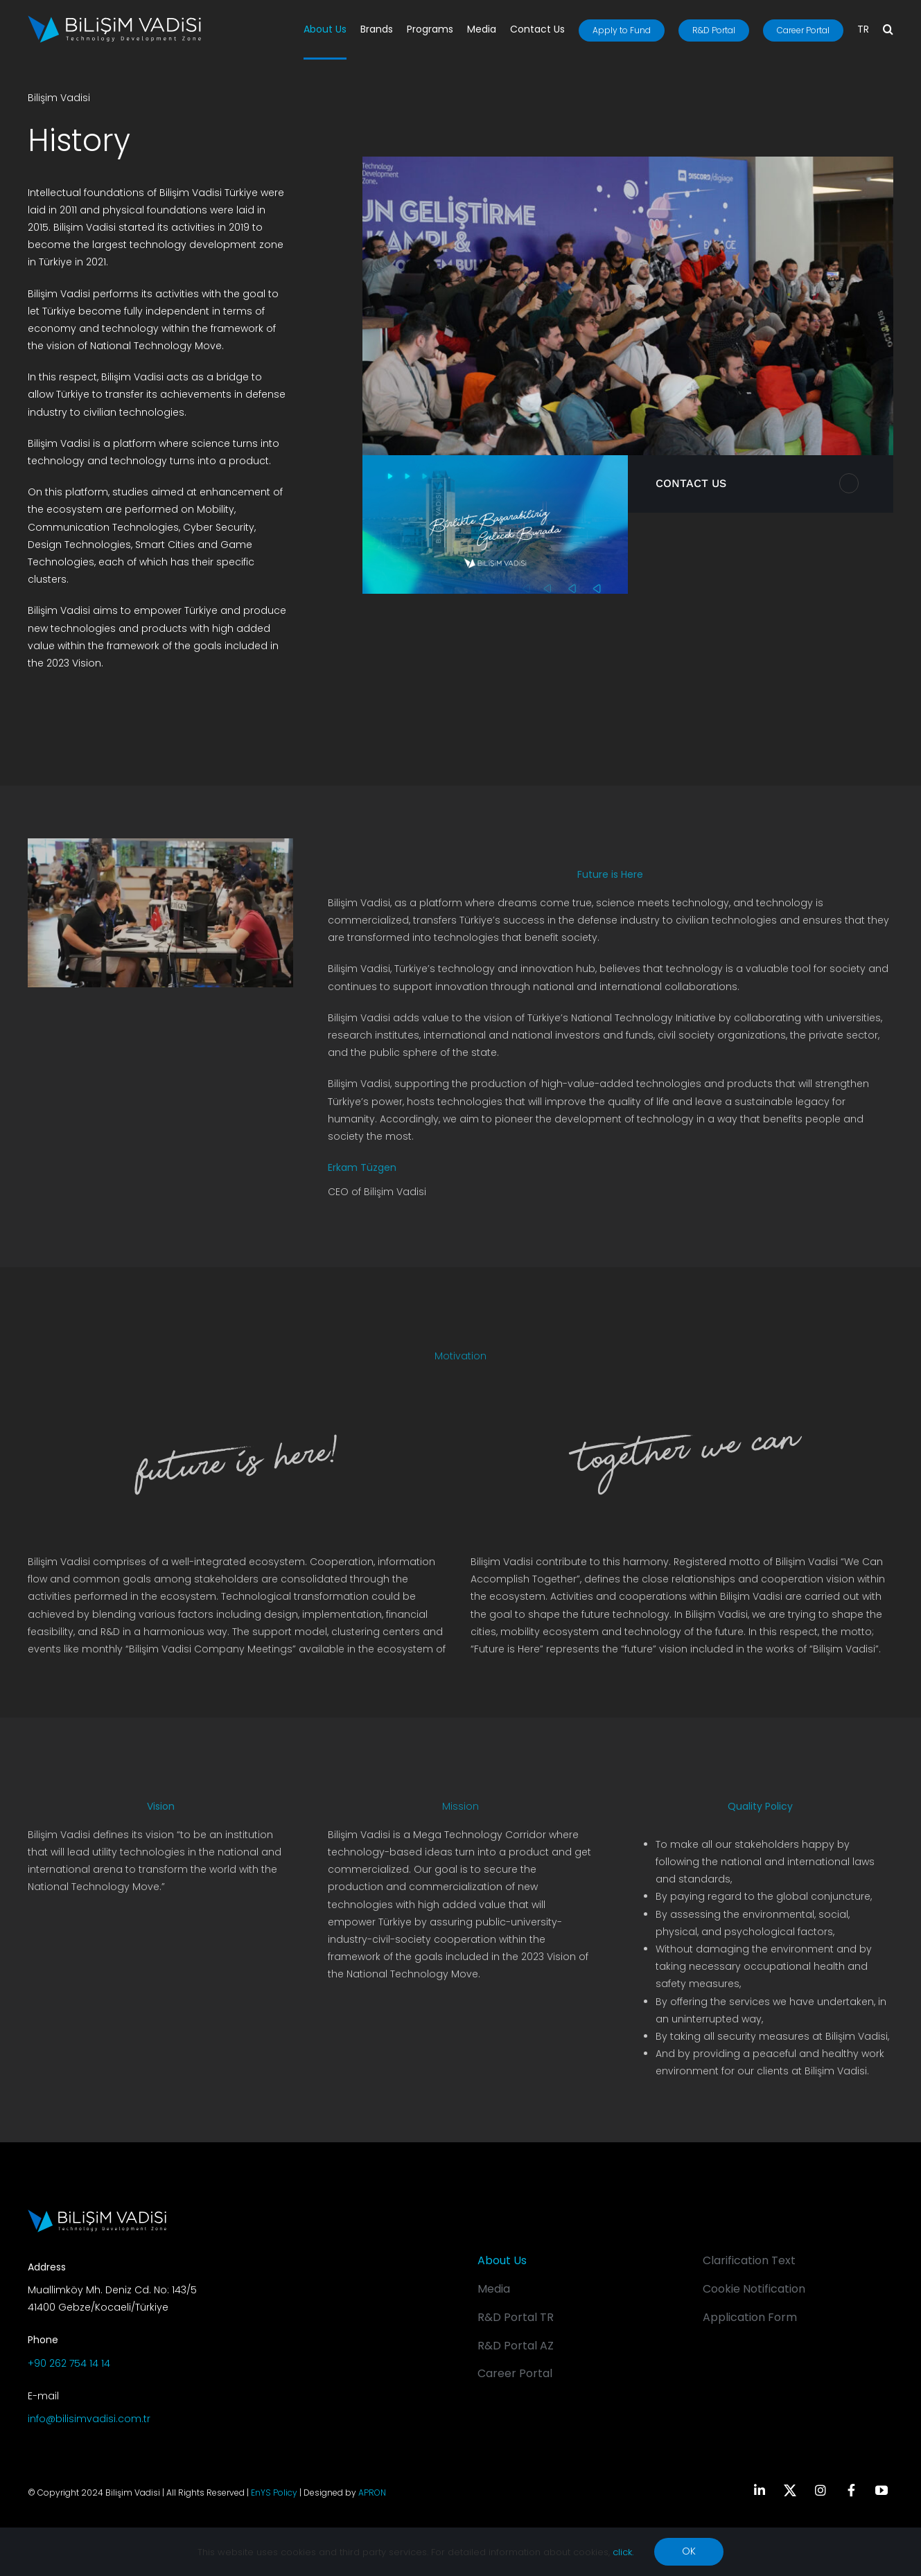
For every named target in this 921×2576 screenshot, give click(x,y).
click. (623, 2552)
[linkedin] (759, 2490)
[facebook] (851, 2490)
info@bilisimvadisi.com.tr (89, 2419)
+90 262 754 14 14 (69, 2363)
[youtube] (881, 2490)
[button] (888, 30)
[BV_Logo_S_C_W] (114, 20)
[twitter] (790, 2490)
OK (689, 2551)
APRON (372, 2492)
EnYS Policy (274, 2492)
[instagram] (820, 2490)
